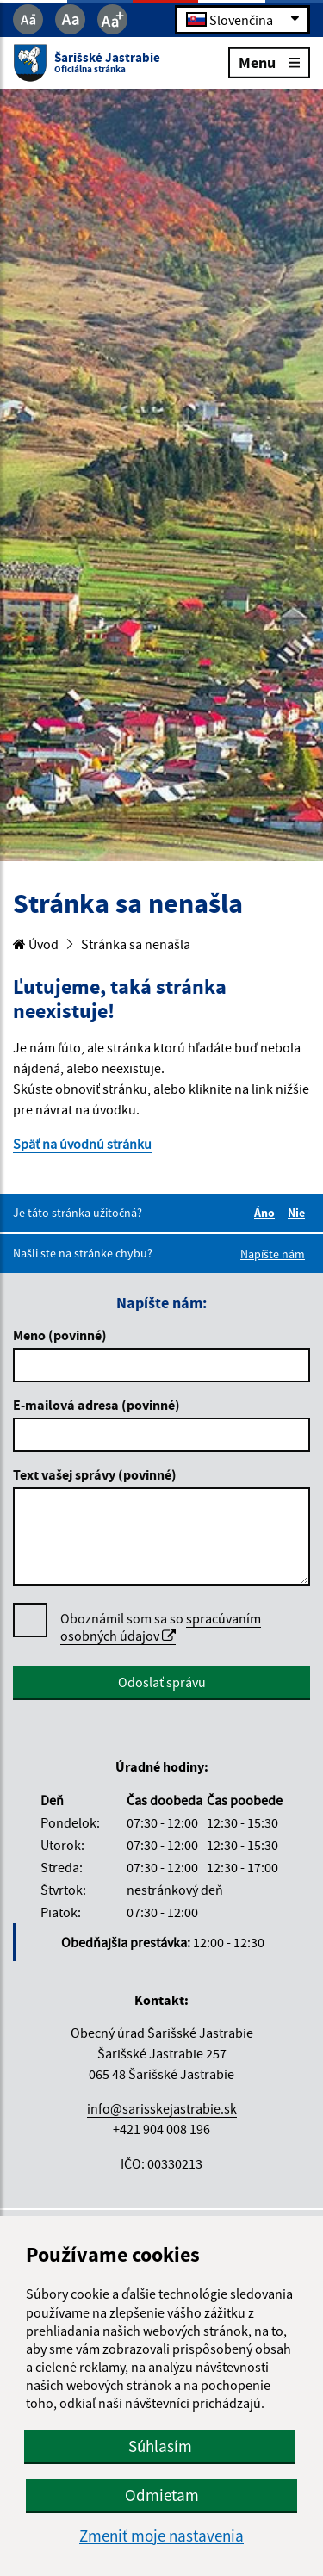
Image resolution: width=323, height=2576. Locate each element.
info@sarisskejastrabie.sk (162, 2108)
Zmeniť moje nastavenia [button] (161, 2536)
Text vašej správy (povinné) (95, 1474)
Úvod (36, 944)
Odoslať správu (162, 1682)
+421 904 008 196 (161, 2129)
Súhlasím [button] (160, 2446)
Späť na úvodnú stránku (82, 1143)
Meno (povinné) (60, 1335)
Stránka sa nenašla (135, 944)
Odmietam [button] (162, 2495)
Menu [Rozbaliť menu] (269, 61)
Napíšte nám (272, 1254)
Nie (299, 1212)
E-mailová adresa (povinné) (96, 1404)
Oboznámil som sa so (160, 1627)
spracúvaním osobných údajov (160, 1627)
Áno (267, 1212)
